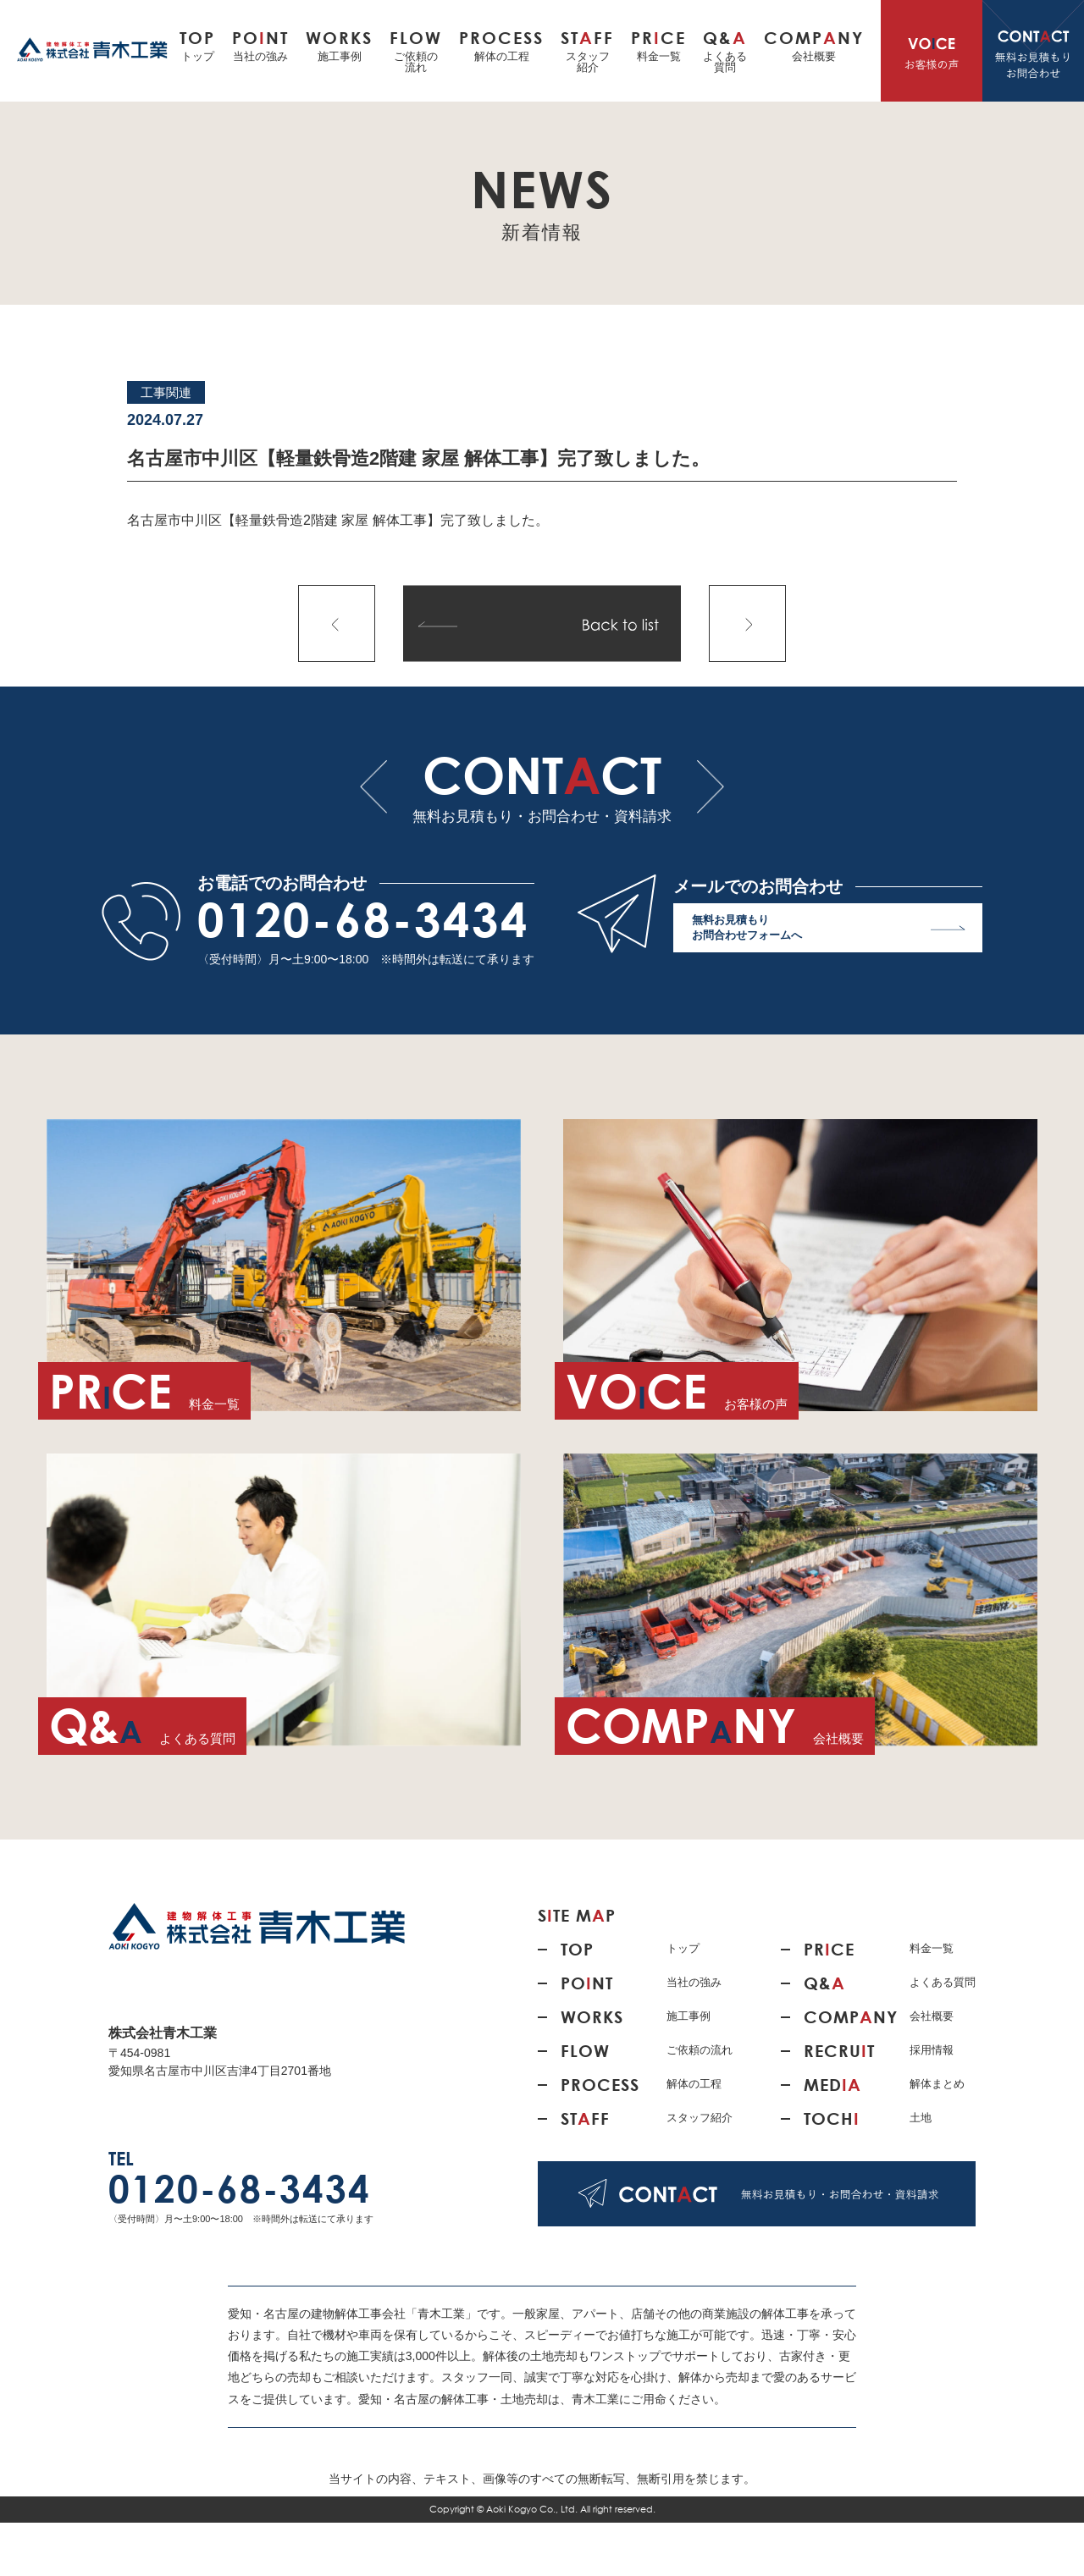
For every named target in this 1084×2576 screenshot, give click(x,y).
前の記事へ (336, 623)
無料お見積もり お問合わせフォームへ (828, 931)
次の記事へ (747, 623)
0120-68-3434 (363, 919)
